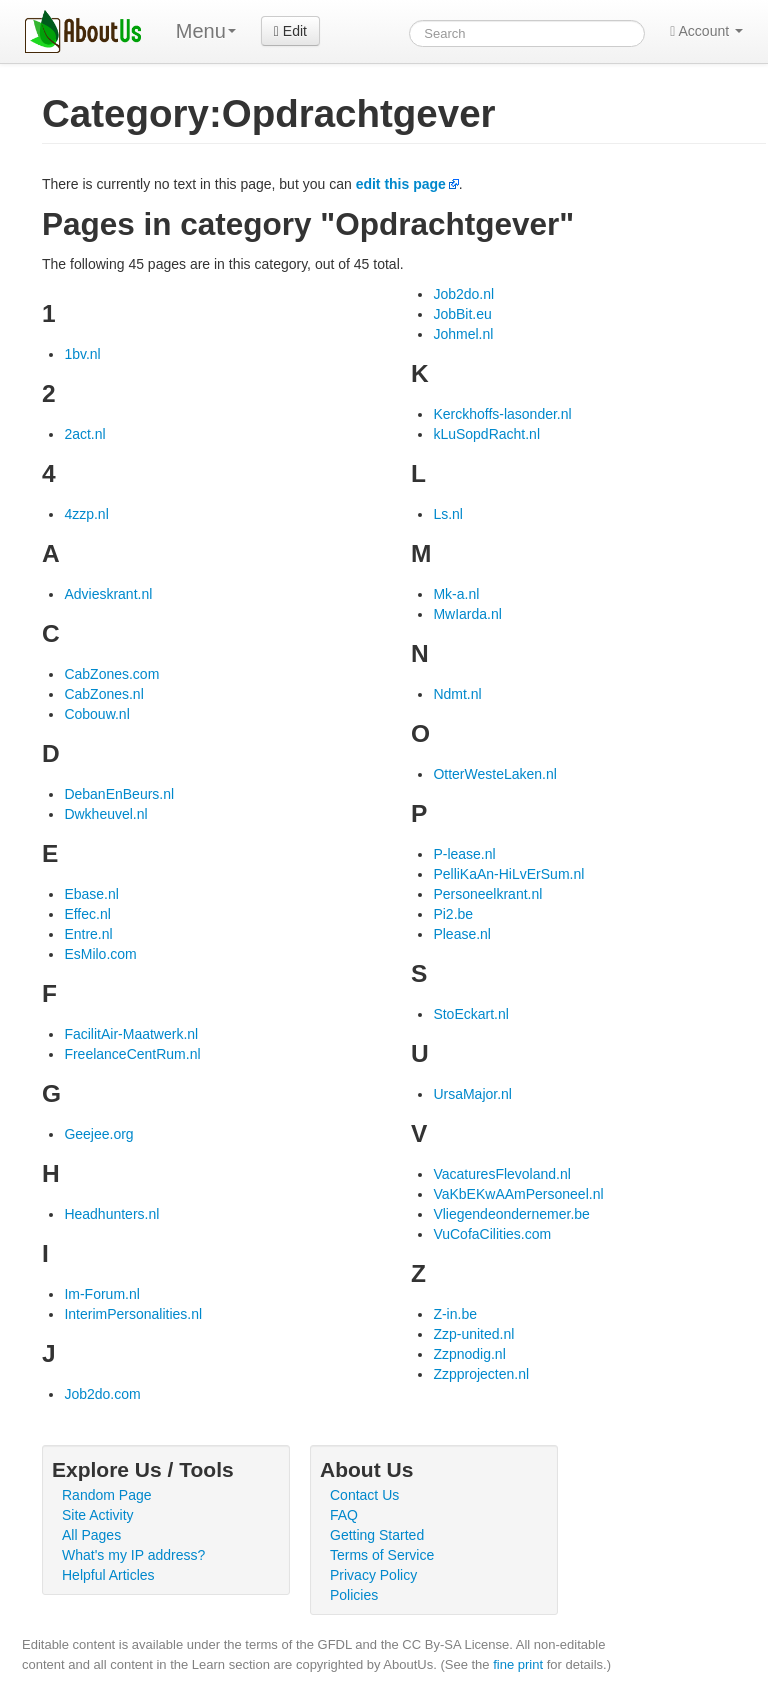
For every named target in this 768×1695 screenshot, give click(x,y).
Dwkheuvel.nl (105, 814)
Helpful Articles (108, 1575)
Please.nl (462, 934)
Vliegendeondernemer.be (511, 1214)
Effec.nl (87, 914)
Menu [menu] (206, 31)
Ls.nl (448, 514)
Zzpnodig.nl (469, 1354)
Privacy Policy (373, 1575)
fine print (518, 1664)
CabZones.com (111, 674)
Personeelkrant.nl (487, 894)
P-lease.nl (464, 854)
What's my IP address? (133, 1555)
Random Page (107, 1495)
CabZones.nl (103, 694)
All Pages (91, 1535)
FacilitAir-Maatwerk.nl (131, 1034)
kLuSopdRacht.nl (486, 434)
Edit (290, 31)
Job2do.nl (463, 294)
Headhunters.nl (111, 1214)
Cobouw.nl (96, 714)
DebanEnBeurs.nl (119, 794)
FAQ (344, 1515)
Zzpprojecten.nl (481, 1374)
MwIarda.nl (467, 614)
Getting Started (377, 1535)
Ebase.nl (91, 894)
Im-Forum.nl (101, 1294)
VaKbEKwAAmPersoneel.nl (518, 1194)
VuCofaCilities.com (492, 1234)
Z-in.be (455, 1314)
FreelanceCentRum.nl (132, 1054)
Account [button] (706, 31)
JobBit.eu (462, 314)
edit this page (401, 184)
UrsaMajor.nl (472, 1094)
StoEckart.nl (470, 1014)
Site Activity (98, 1515)
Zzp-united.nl (473, 1334)
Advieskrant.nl (108, 594)
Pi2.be (453, 914)
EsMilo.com (100, 954)
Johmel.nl (463, 334)
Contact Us (364, 1495)
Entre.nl (88, 934)
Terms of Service (382, 1555)
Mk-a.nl (456, 594)
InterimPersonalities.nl (133, 1314)
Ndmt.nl (457, 694)
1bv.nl (82, 354)
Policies (354, 1595)
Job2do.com (102, 1394)
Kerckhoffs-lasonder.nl (502, 414)
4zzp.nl (86, 514)
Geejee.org (98, 1134)
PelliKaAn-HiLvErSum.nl (508, 874)
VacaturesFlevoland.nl (501, 1174)
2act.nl (84, 434)
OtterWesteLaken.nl (494, 774)
